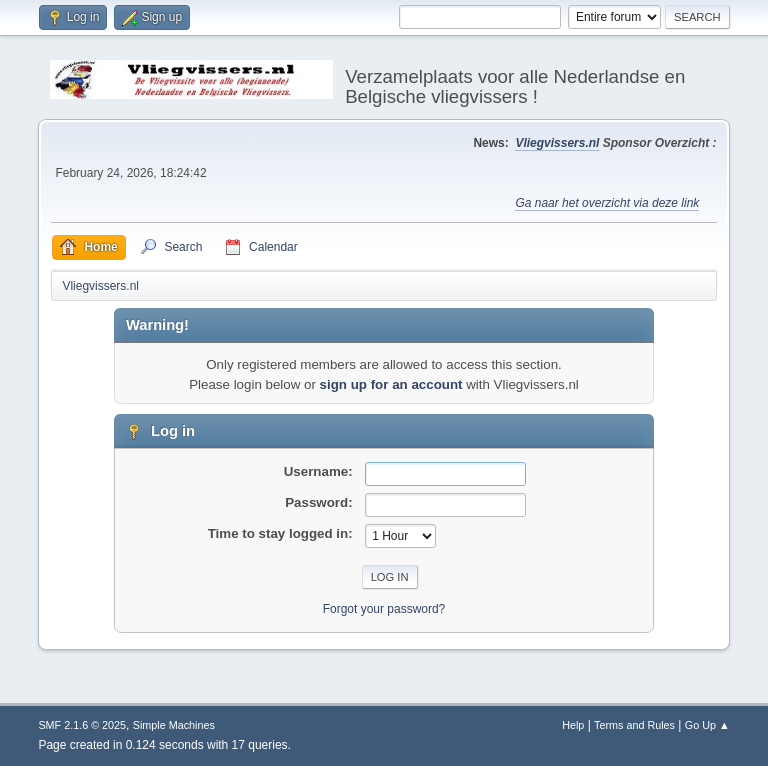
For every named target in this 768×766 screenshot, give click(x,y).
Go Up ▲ (707, 725)
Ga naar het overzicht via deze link (607, 203)
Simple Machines (174, 725)
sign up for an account (391, 384)
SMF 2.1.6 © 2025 (82, 725)
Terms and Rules (634, 725)
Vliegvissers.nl (557, 143)
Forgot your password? (384, 609)
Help (573, 725)
